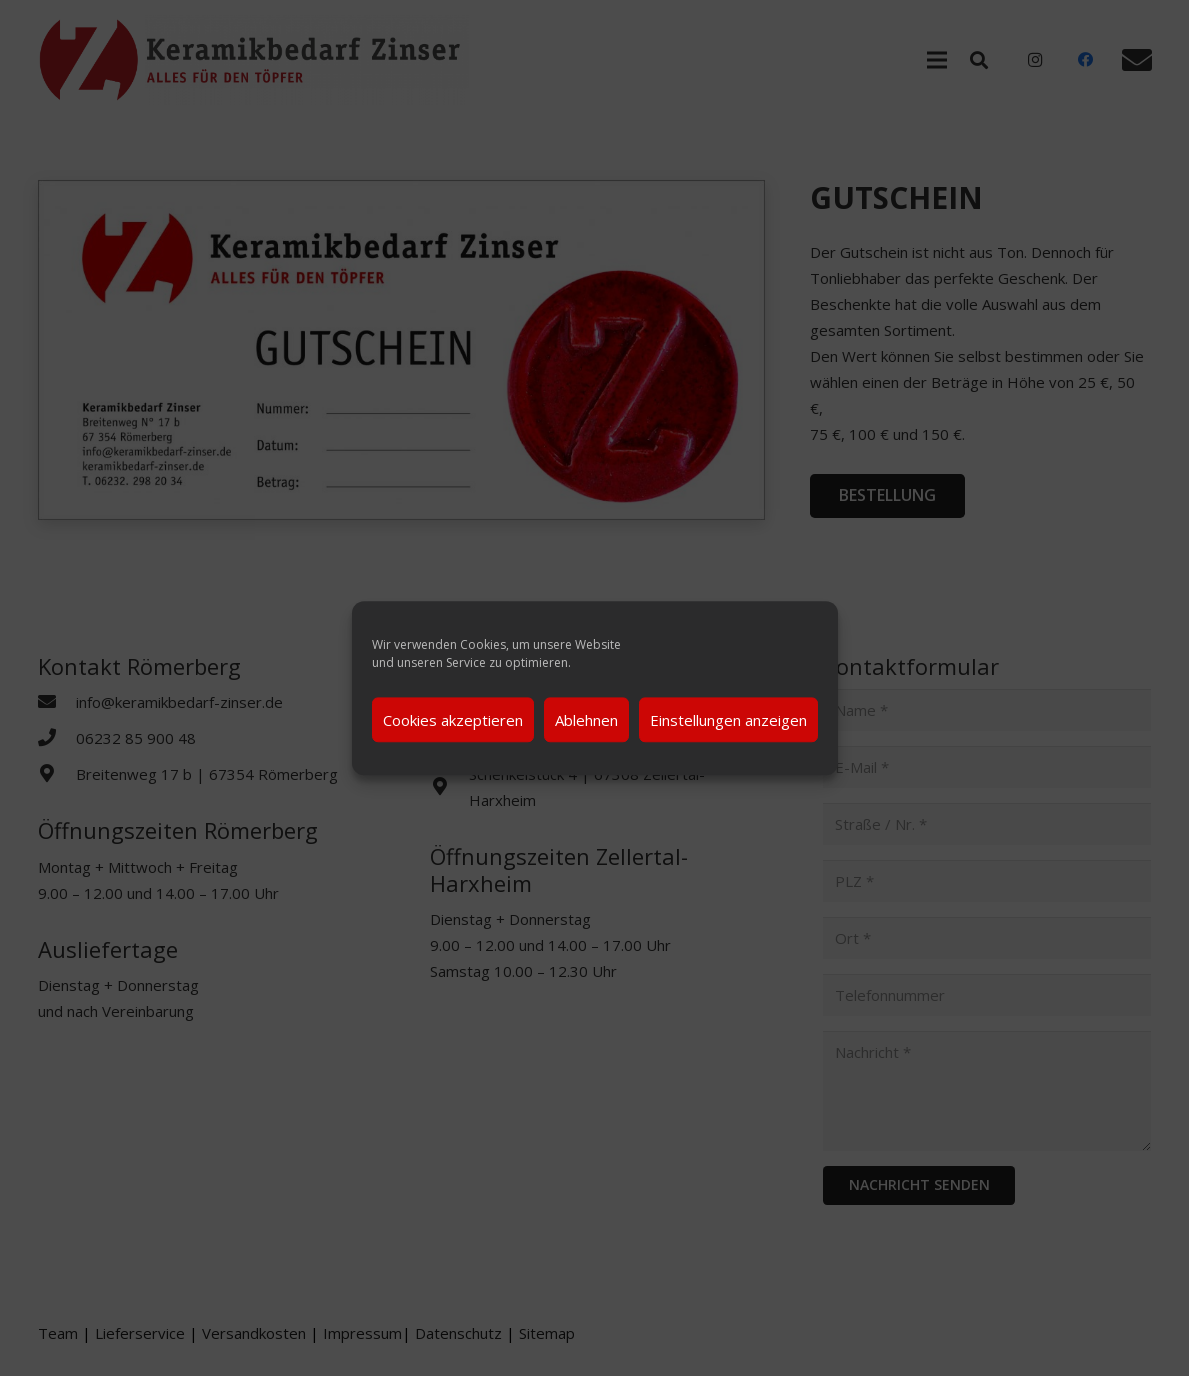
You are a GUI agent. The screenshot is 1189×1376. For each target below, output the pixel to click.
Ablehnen (586, 720)
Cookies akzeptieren (453, 720)
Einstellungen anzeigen (728, 720)
